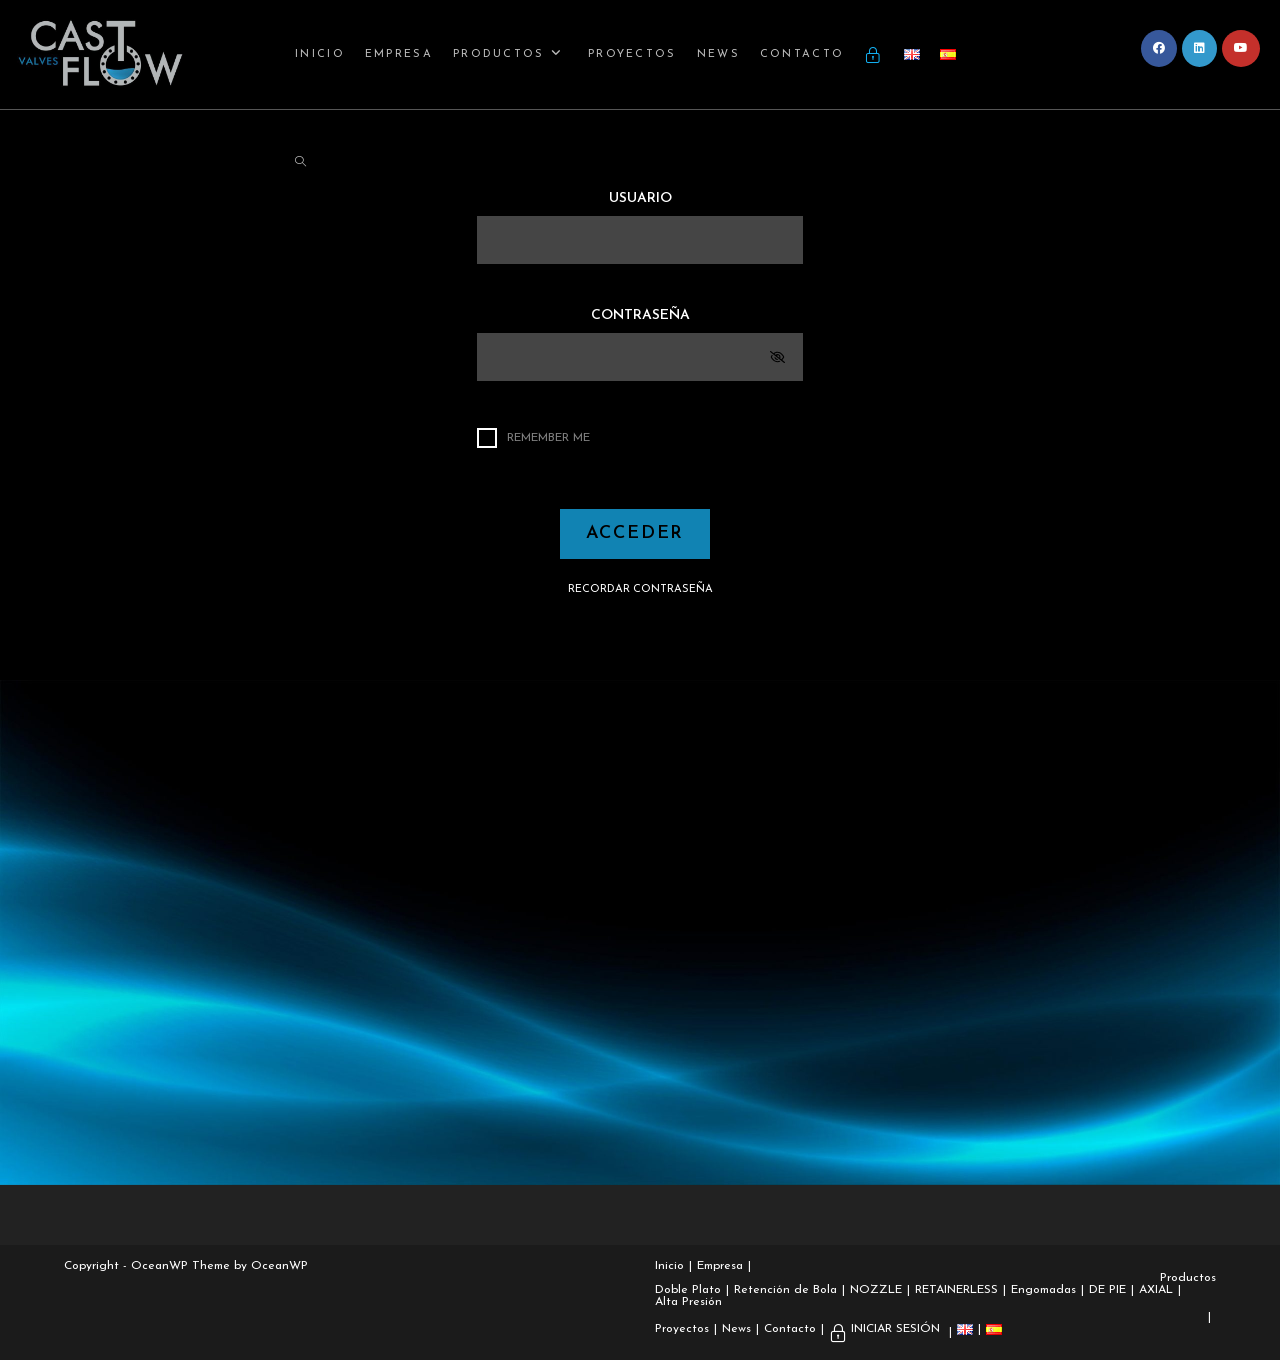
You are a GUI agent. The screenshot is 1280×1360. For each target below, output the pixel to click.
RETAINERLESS (956, 1290)
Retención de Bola (785, 1290)
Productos (1188, 1278)
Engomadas (1043, 1290)
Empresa (720, 1266)
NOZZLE (876, 1290)
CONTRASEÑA (640, 315)
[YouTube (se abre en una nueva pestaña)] (1241, 48)
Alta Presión (688, 1302)
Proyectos (682, 1329)
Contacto (790, 1329)
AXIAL (1156, 1290)
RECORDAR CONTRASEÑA (640, 589)
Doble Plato (688, 1290)
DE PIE (1107, 1290)
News (736, 1329)
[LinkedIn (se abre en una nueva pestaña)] (1199, 48)
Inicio (669, 1266)
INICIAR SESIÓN (895, 1329)
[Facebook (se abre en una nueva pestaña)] (1159, 48)
